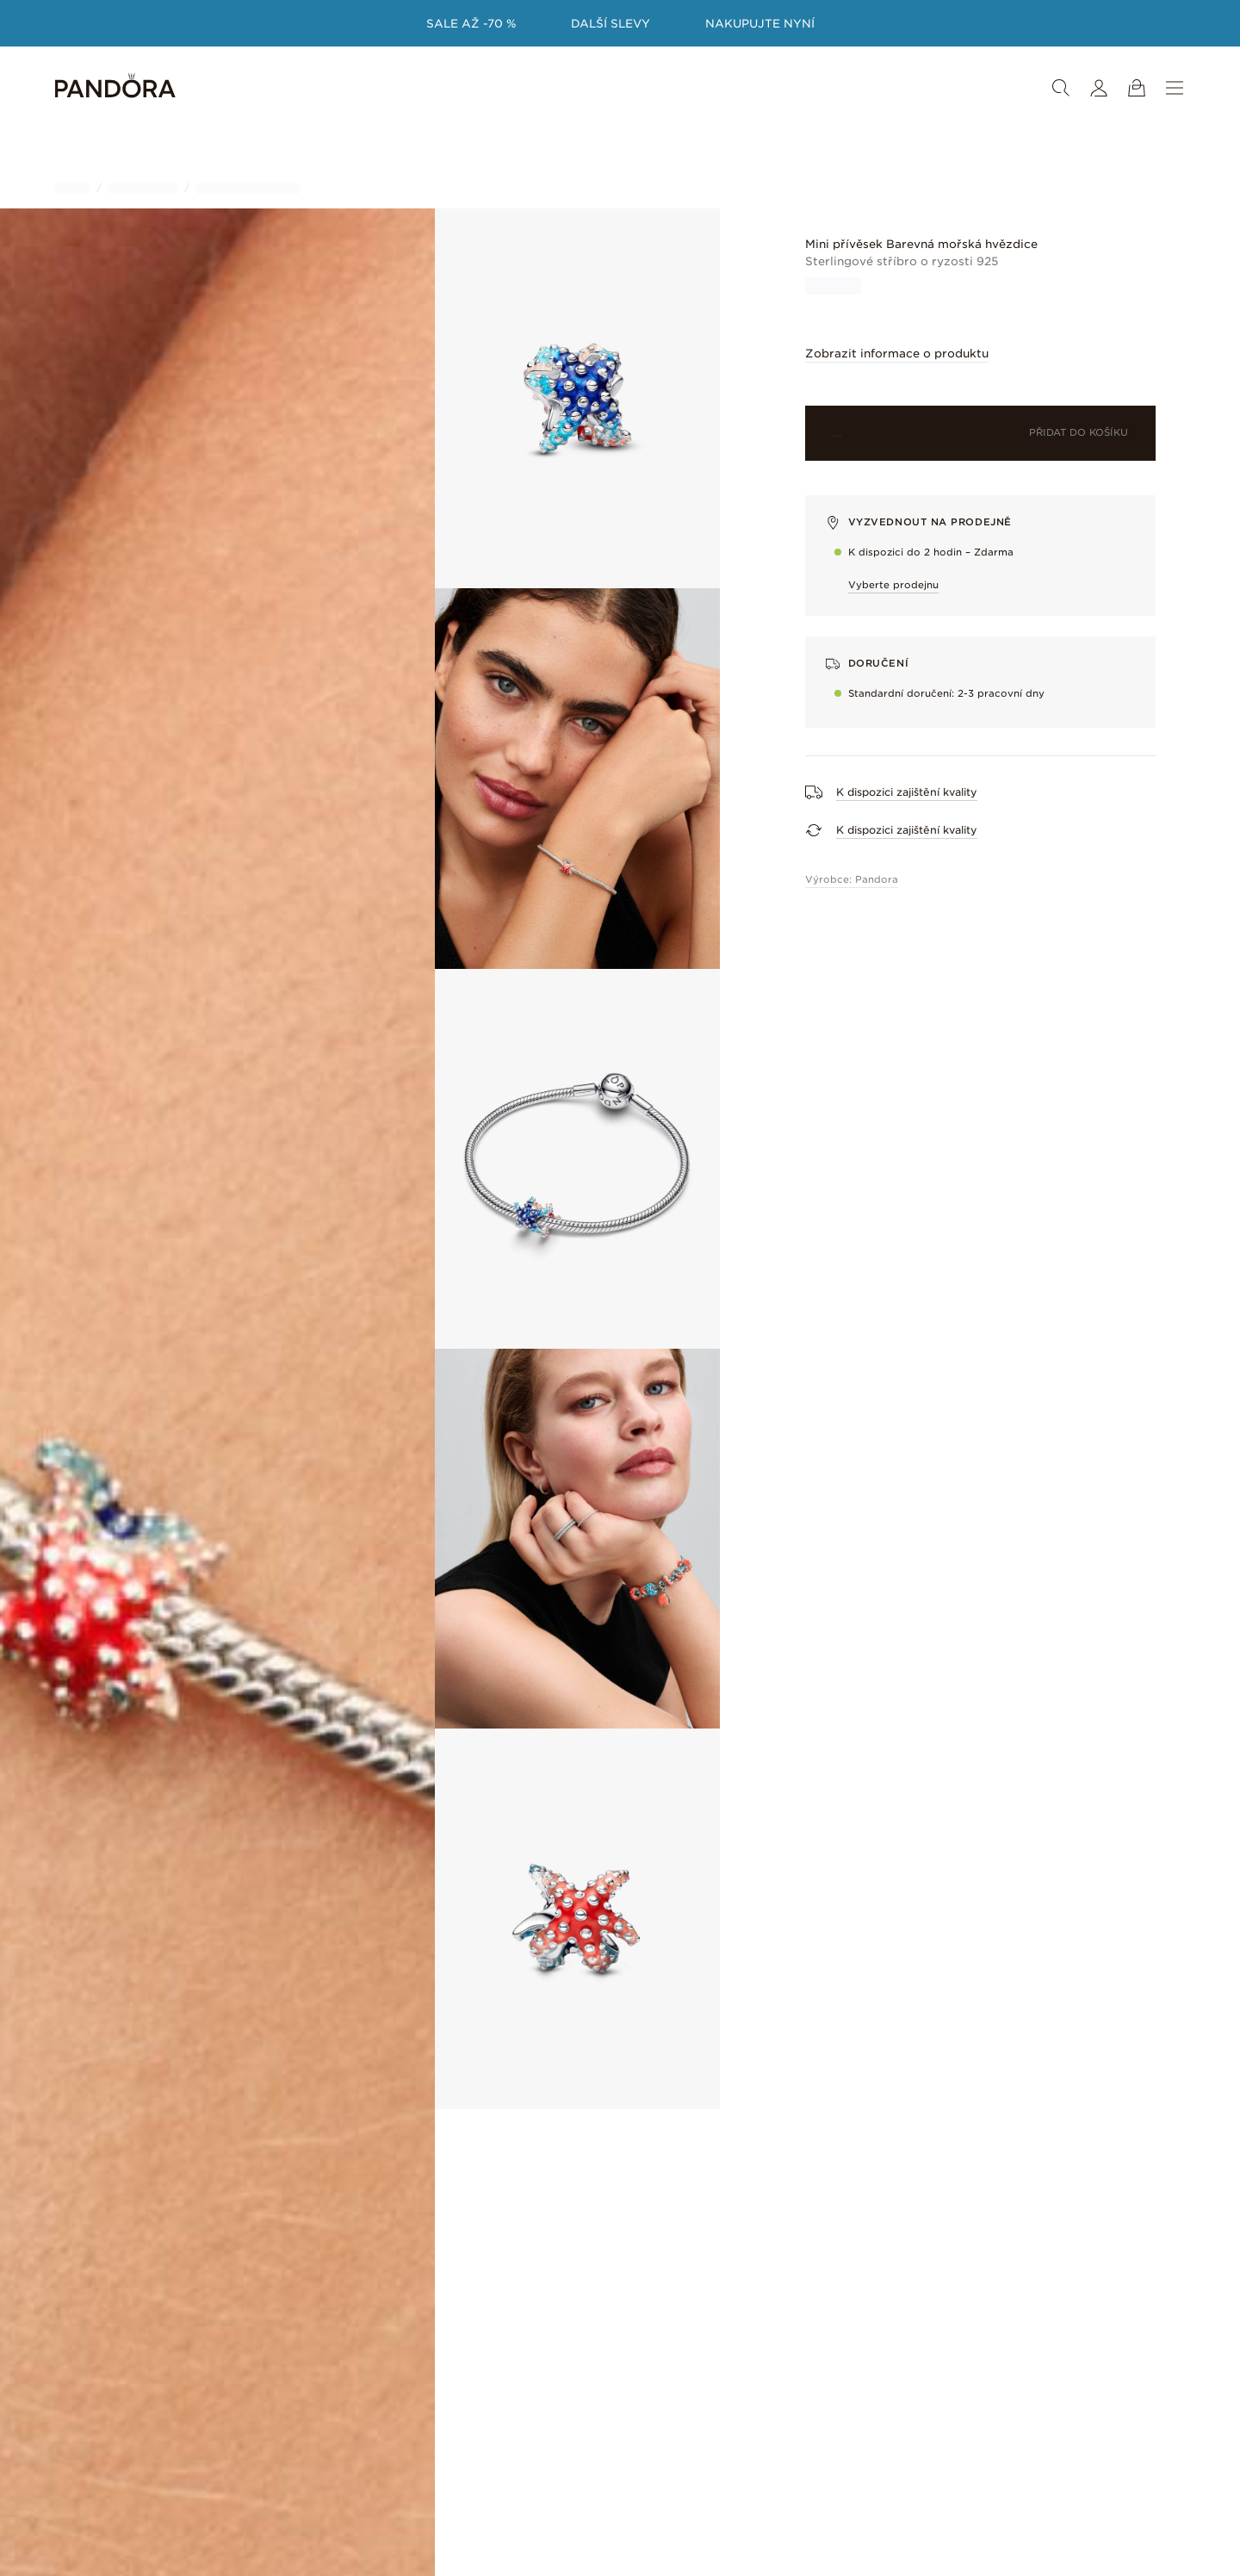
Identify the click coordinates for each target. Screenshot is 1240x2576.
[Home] (115, 88)
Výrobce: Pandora (851, 879)
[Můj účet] (1099, 88)
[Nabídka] (1175, 88)
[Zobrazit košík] (1137, 88)
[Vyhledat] (1061, 88)
